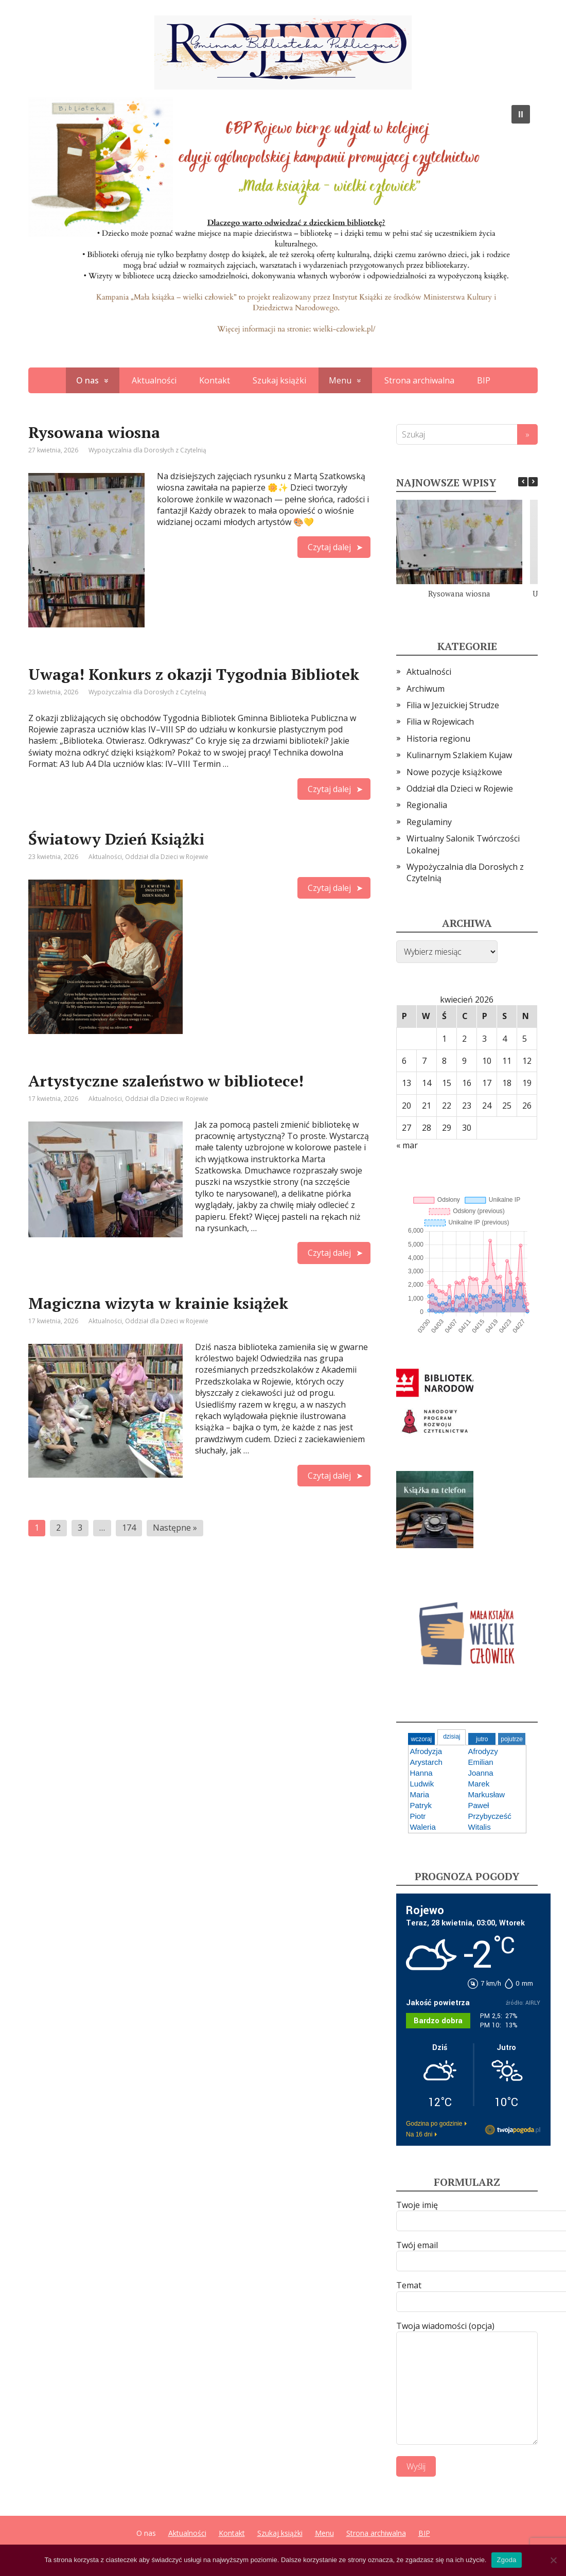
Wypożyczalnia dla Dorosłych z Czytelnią (147, 450)
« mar (407, 1145)
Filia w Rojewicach (440, 721)
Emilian (480, 1762)
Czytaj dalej (329, 547)
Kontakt (214, 380)
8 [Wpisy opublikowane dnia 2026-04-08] (444, 1060)
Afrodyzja (426, 1751)
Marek (479, 1783)
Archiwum (425, 688)
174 (129, 1527)
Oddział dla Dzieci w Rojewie (166, 856)
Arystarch (426, 1762)
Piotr (418, 1816)
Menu (340, 380)
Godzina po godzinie (434, 2123)
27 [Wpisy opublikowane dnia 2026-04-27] (406, 1127)
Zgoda (506, 2560)
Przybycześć (489, 1816)
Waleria (423, 1827)
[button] (520, 114)
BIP (483, 380)
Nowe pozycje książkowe (454, 772)
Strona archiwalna (419, 380)
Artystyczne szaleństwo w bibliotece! (166, 1081)
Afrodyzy (483, 1751)
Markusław (486, 1794)
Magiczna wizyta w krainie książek (158, 1303)
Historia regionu (438, 738)
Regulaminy (429, 822)
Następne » (175, 1527)
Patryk (421, 1805)
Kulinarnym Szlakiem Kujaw (459, 755)
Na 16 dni (419, 2134)
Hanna (421, 1772)
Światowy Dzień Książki (116, 839)
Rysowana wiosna (94, 432)
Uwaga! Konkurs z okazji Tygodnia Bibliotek (193, 674)
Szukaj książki (279, 380)
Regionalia (426, 805)
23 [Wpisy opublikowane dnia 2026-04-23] (466, 1105)
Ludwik (422, 1783)
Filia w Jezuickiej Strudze (452, 705)
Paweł (478, 1805)
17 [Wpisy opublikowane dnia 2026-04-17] (486, 1083)
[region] (283, 224)
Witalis (479, 1827)
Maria (420, 1794)
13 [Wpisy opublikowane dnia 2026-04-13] (406, 1083)
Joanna (480, 1772)
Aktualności (154, 380)
